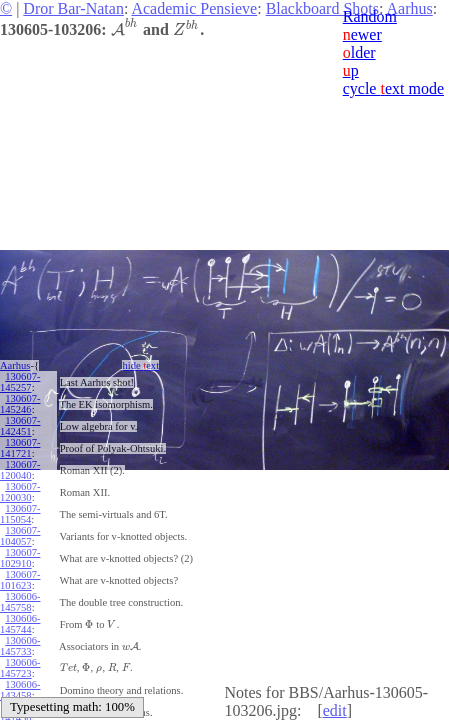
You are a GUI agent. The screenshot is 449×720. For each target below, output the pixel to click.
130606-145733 (20, 646)
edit (335, 710)
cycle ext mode (393, 88)
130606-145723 (20, 668)
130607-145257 (20, 382)
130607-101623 (20, 580)
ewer (362, 34)
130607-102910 (20, 558)
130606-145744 (20, 624)
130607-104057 (20, 536)
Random (370, 16)
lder (359, 52)
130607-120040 (20, 470)
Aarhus (15, 365)
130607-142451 (20, 426)
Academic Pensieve (194, 8)
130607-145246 (20, 404)
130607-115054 (20, 514)
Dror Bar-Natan (73, 8)
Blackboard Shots (322, 8)
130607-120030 (20, 492)
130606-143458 (20, 690)
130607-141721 (20, 448)
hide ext (140, 365)
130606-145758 (20, 602)
